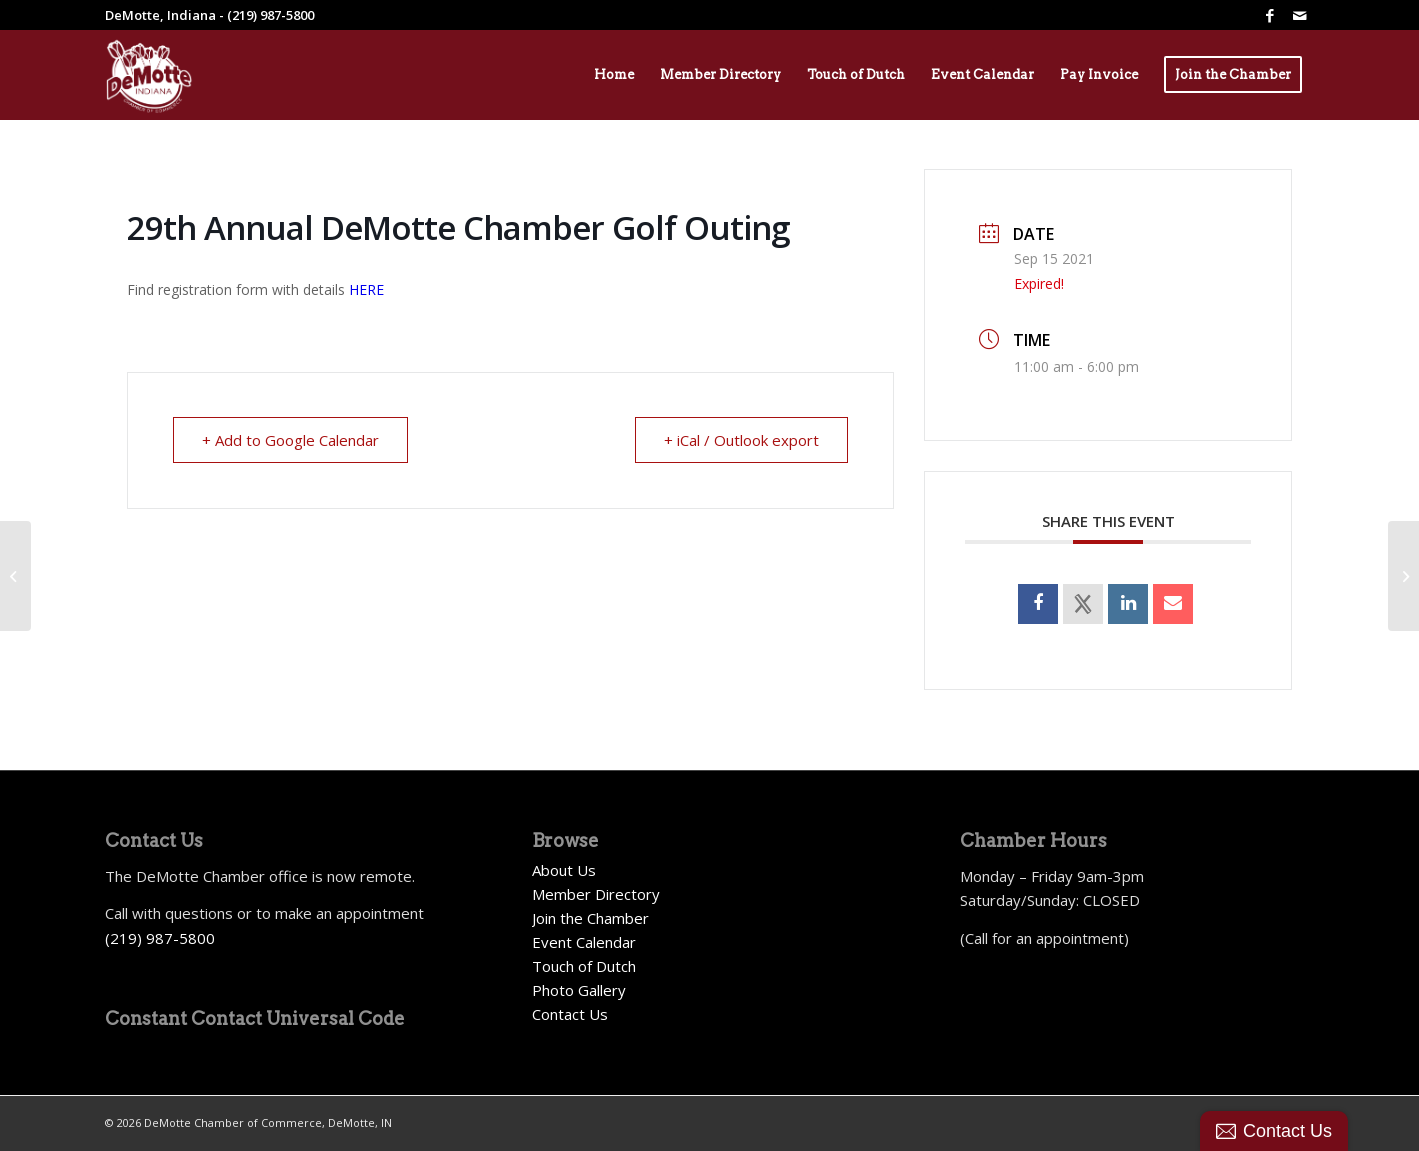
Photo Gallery (579, 990)
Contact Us (570, 1014)
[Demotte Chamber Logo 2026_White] (149, 75)
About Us (564, 870)
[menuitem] (614, 75)
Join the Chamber (590, 918)
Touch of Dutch (584, 966)
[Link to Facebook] (1270, 15)
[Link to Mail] (1300, 15)
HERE (366, 289)
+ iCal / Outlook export (741, 440)
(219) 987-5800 (160, 938)
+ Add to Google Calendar (290, 440)
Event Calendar (584, 942)
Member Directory (596, 894)
